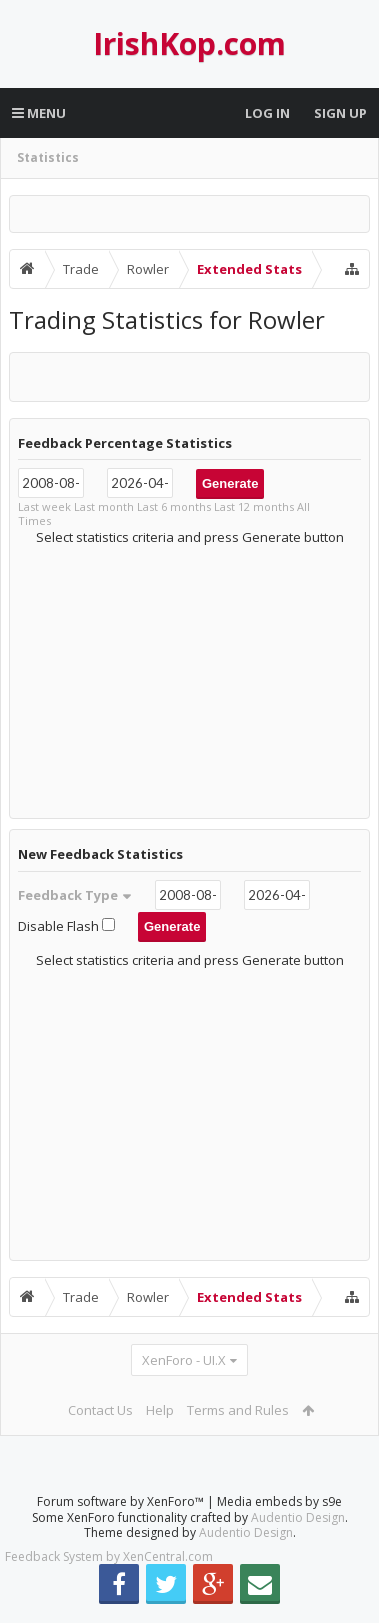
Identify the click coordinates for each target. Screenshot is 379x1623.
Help (160, 1410)
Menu (39, 113)
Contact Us (100, 1410)
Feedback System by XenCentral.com (109, 1572)
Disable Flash (68, 926)
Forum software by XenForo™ (122, 1517)
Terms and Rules (238, 1410)
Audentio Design (298, 1533)
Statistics (48, 157)
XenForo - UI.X (184, 1360)
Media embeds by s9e (279, 1517)
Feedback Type (75, 895)
